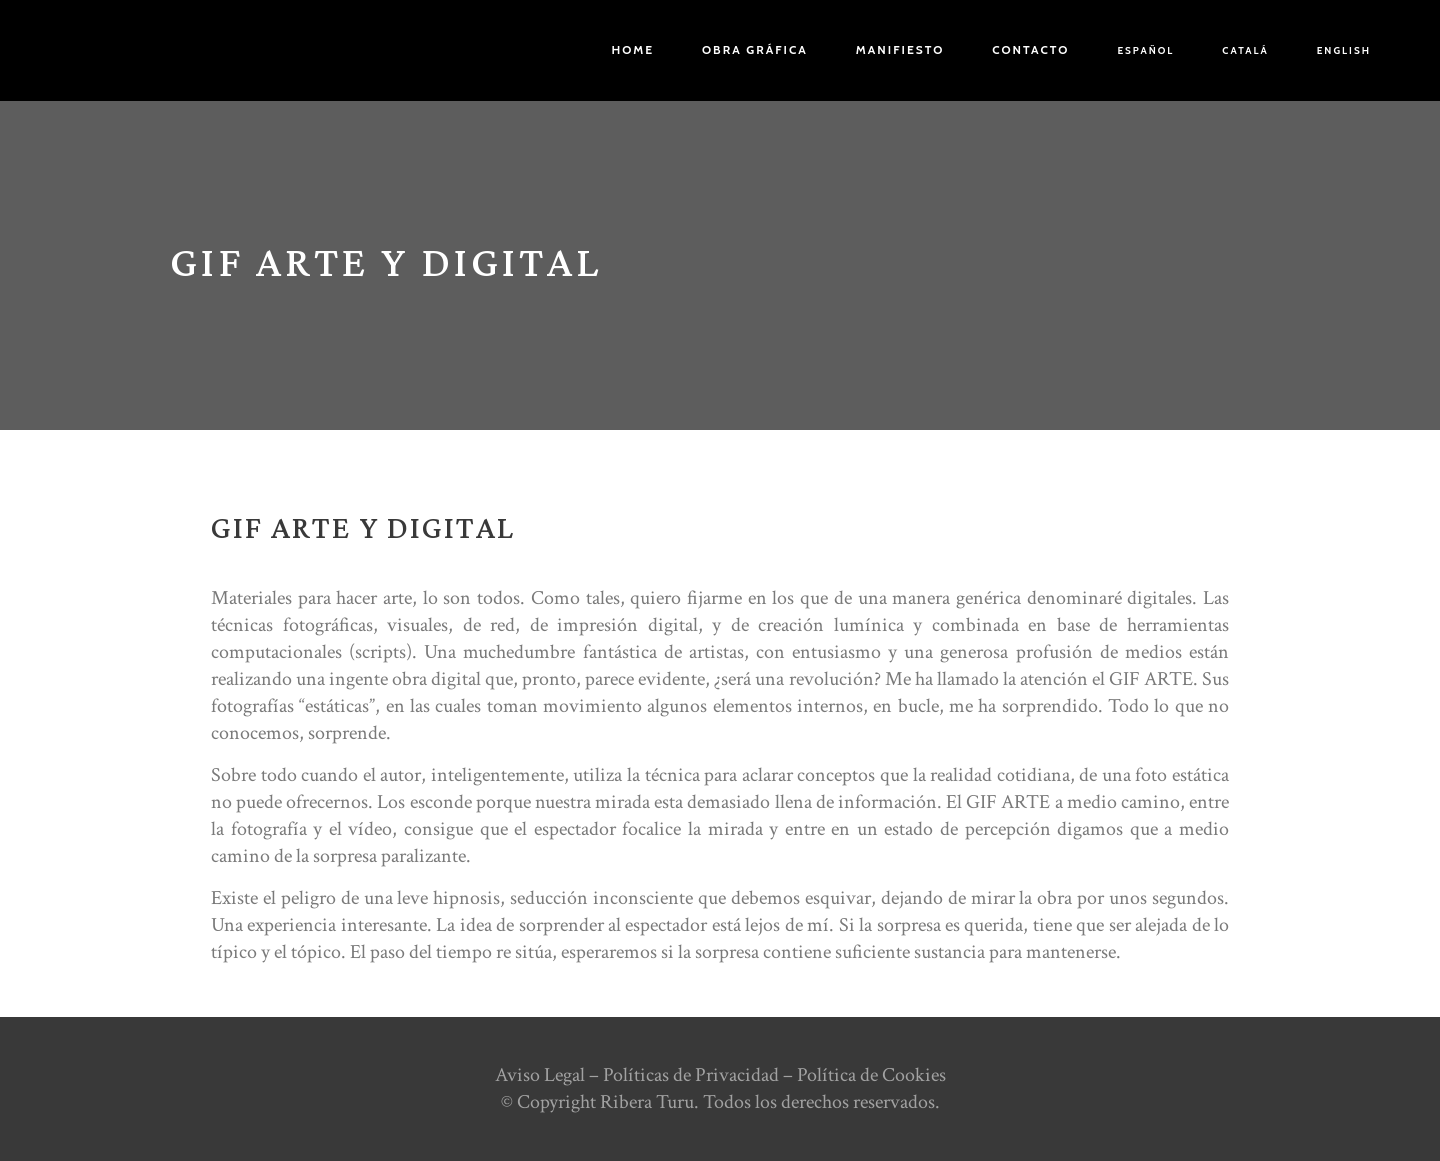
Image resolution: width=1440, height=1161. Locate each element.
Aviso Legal (540, 1075)
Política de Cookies (871, 1075)
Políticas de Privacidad (691, 1075)
